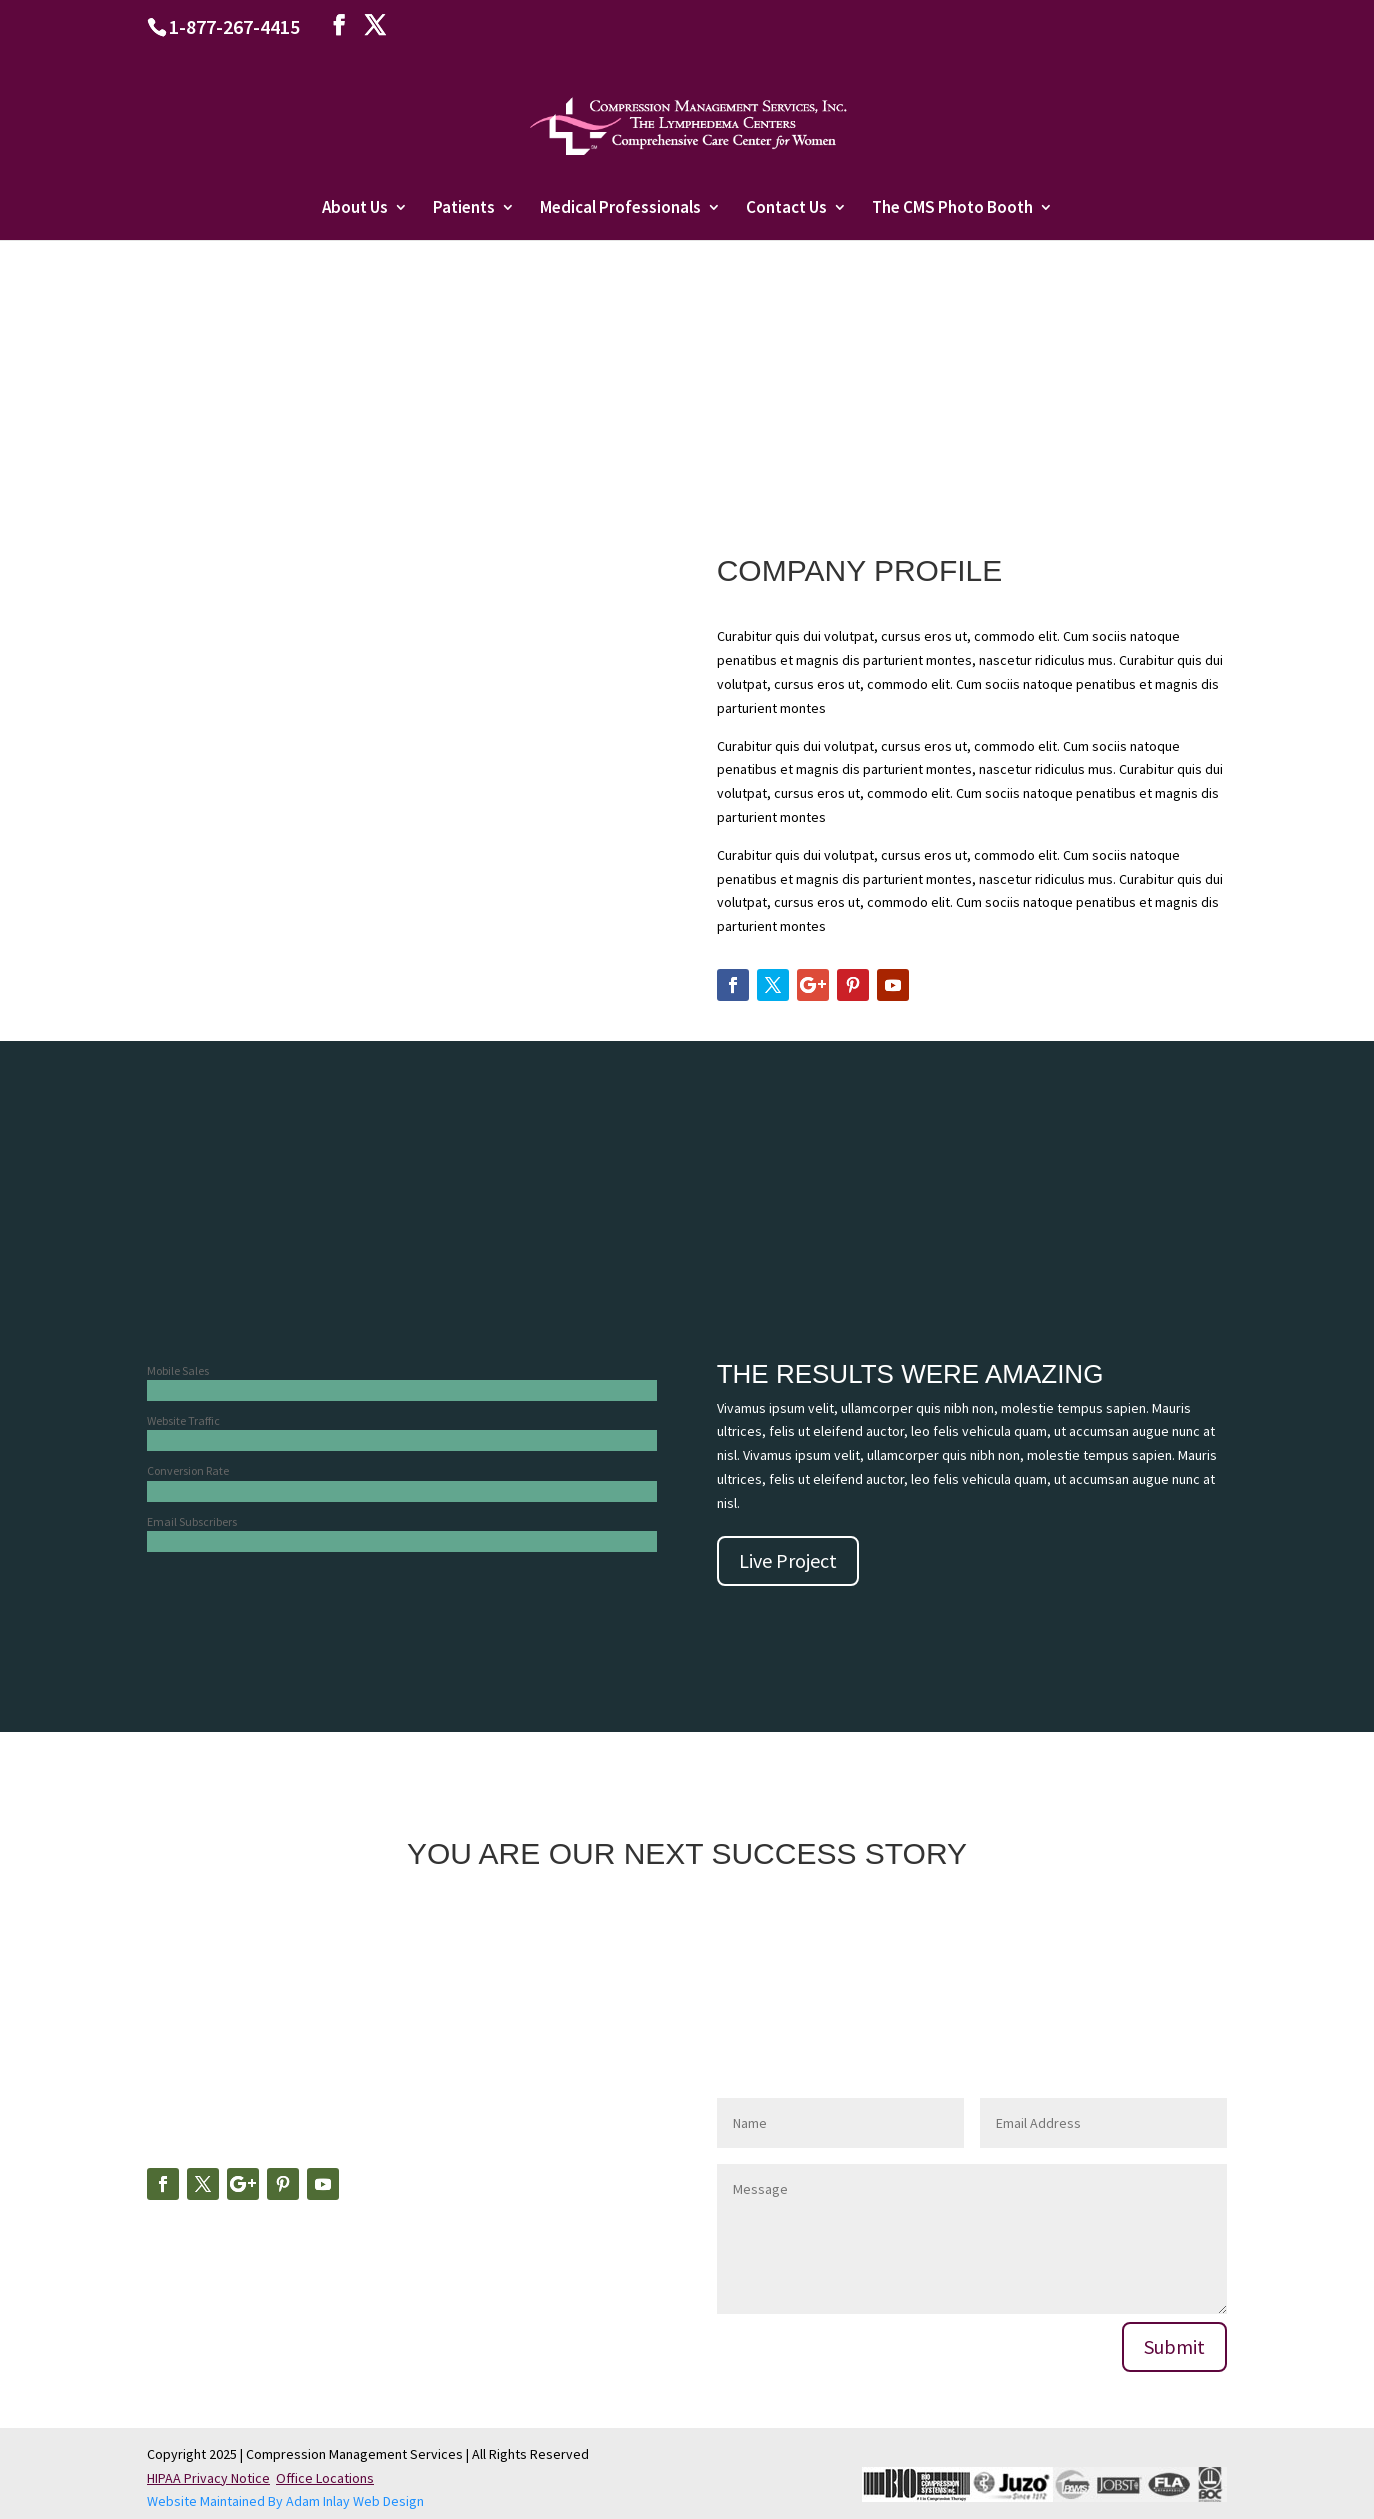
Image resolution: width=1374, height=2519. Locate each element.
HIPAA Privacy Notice (208, 2478)
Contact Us (786, 209)
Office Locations (325, 2478)
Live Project (788, 1560)
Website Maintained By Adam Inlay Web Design (285, 2501)
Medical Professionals (620, 209)
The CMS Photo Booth (952, 209)
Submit (1174, 2346)
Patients (464, 209)
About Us (355, 209)
